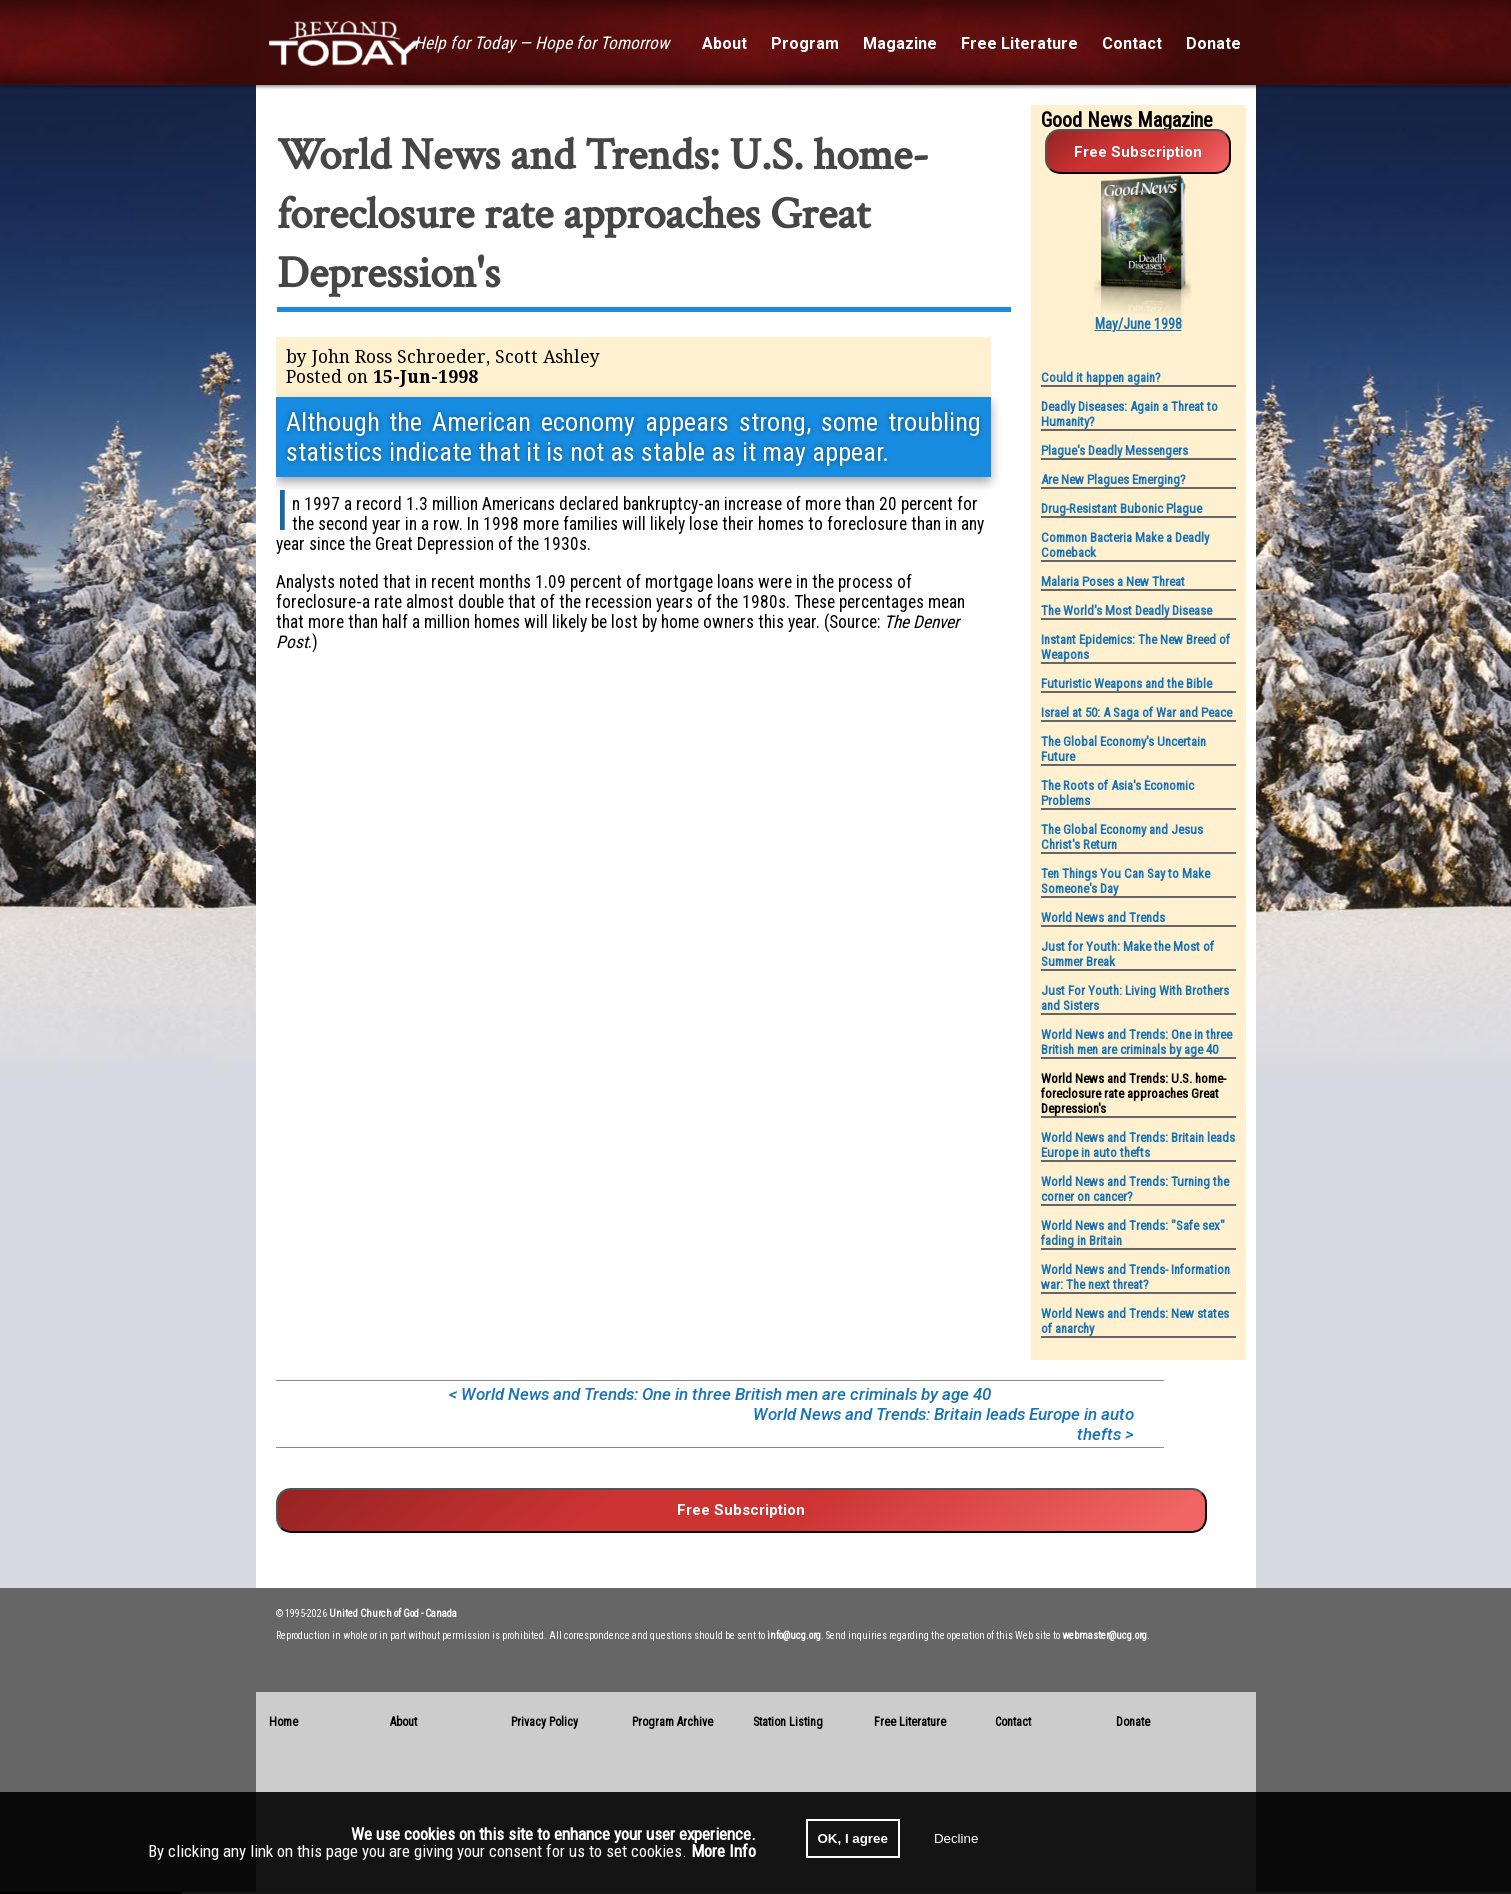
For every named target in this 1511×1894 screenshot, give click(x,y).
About (403, 1722)
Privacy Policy (544, 1722)
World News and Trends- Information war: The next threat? (1135, 1277)
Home (283, 1722)
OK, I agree (853, 1838)
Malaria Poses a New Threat (1113, 581)
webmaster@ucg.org (1104, 1635)
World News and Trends (1103, 917)
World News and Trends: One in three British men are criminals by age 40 (1136, 1042)
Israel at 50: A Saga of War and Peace (1136, 712)
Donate (1133, 1722)
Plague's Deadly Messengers (1114, 450)
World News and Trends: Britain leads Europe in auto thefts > (943, 1424)
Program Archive (672, 1722)
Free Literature (910, 1722)
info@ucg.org (794, 1635)
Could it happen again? (1101, 377)
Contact (1013, 1722)
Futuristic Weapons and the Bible (1126, 683)
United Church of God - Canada (393, 1613)
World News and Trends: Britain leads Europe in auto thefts (1138, 1145)
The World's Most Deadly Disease (1126, 610)
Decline (956, 1838)
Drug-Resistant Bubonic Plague (1121, 508)
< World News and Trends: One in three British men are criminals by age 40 (720, 1394)
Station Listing (788, 1722)
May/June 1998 (1138, 324)
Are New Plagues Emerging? (1113, 479)
